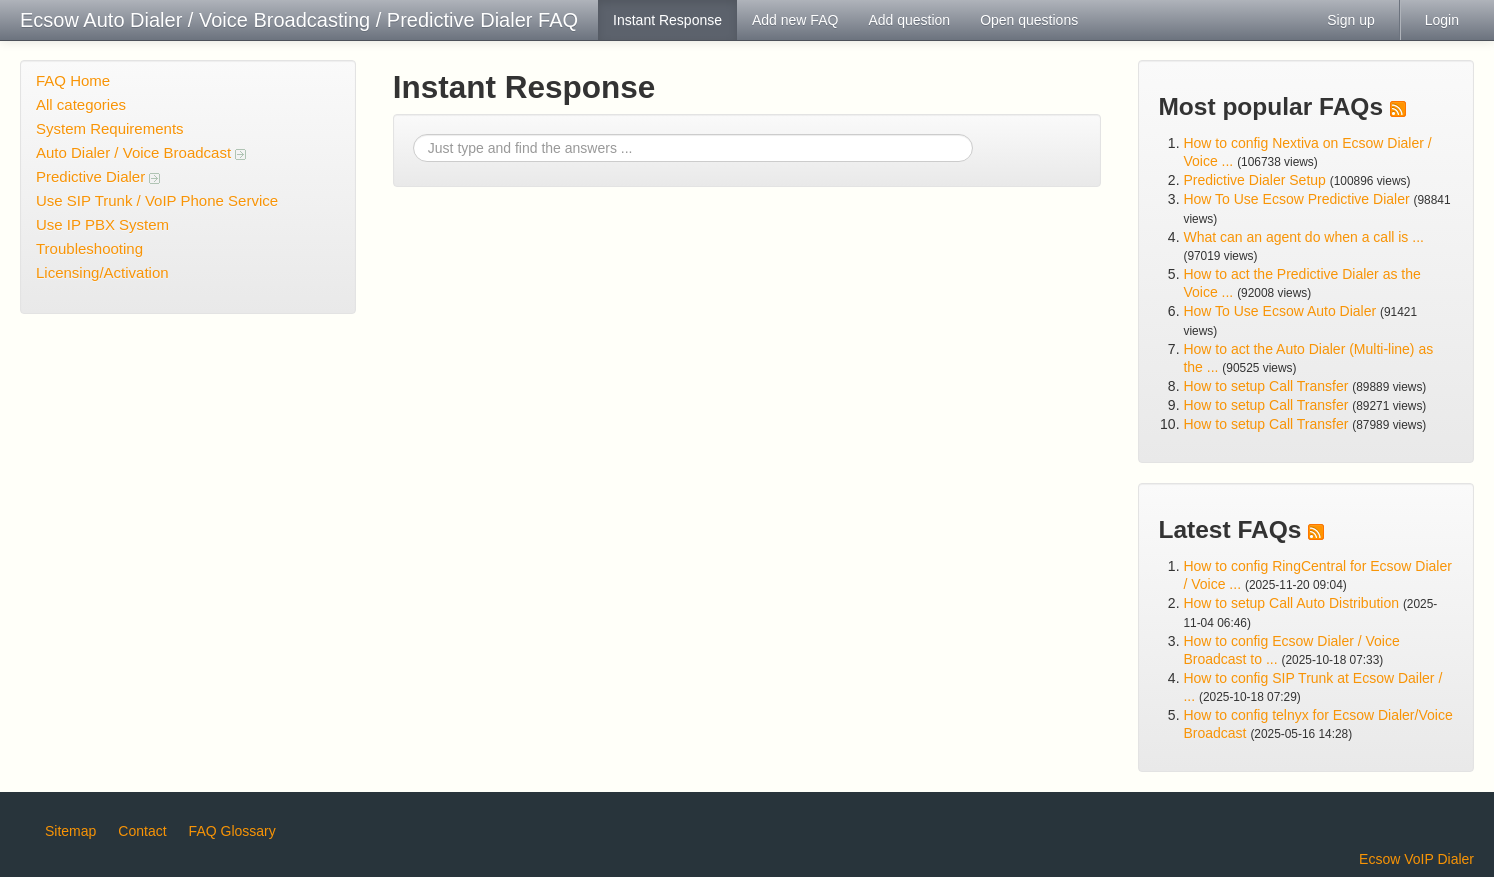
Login (1442, 20)
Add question (909, 20)
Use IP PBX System (102, 224)
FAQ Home (73, 80)
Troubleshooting (89, 248)
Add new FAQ (795, 20)
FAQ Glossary (232, 831)
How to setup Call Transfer (1265, 386)
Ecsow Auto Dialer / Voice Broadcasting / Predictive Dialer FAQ (299, 20)
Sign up (1350, 20)
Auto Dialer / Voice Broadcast (141, 152)
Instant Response (667, 20)
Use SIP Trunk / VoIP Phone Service (157, 200)
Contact (142, 831)
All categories (81, 104)
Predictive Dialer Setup (1254, 180)
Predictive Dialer (98, 176)
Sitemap (70, 831)
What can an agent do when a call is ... (1303, 237)
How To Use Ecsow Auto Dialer (1279, 311)
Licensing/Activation (102, 272)
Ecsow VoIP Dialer (1416, 859)
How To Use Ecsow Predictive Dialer (1296, 199)
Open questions (1029, 20)
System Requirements (110, 128)
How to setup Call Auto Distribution (1291, 603)
